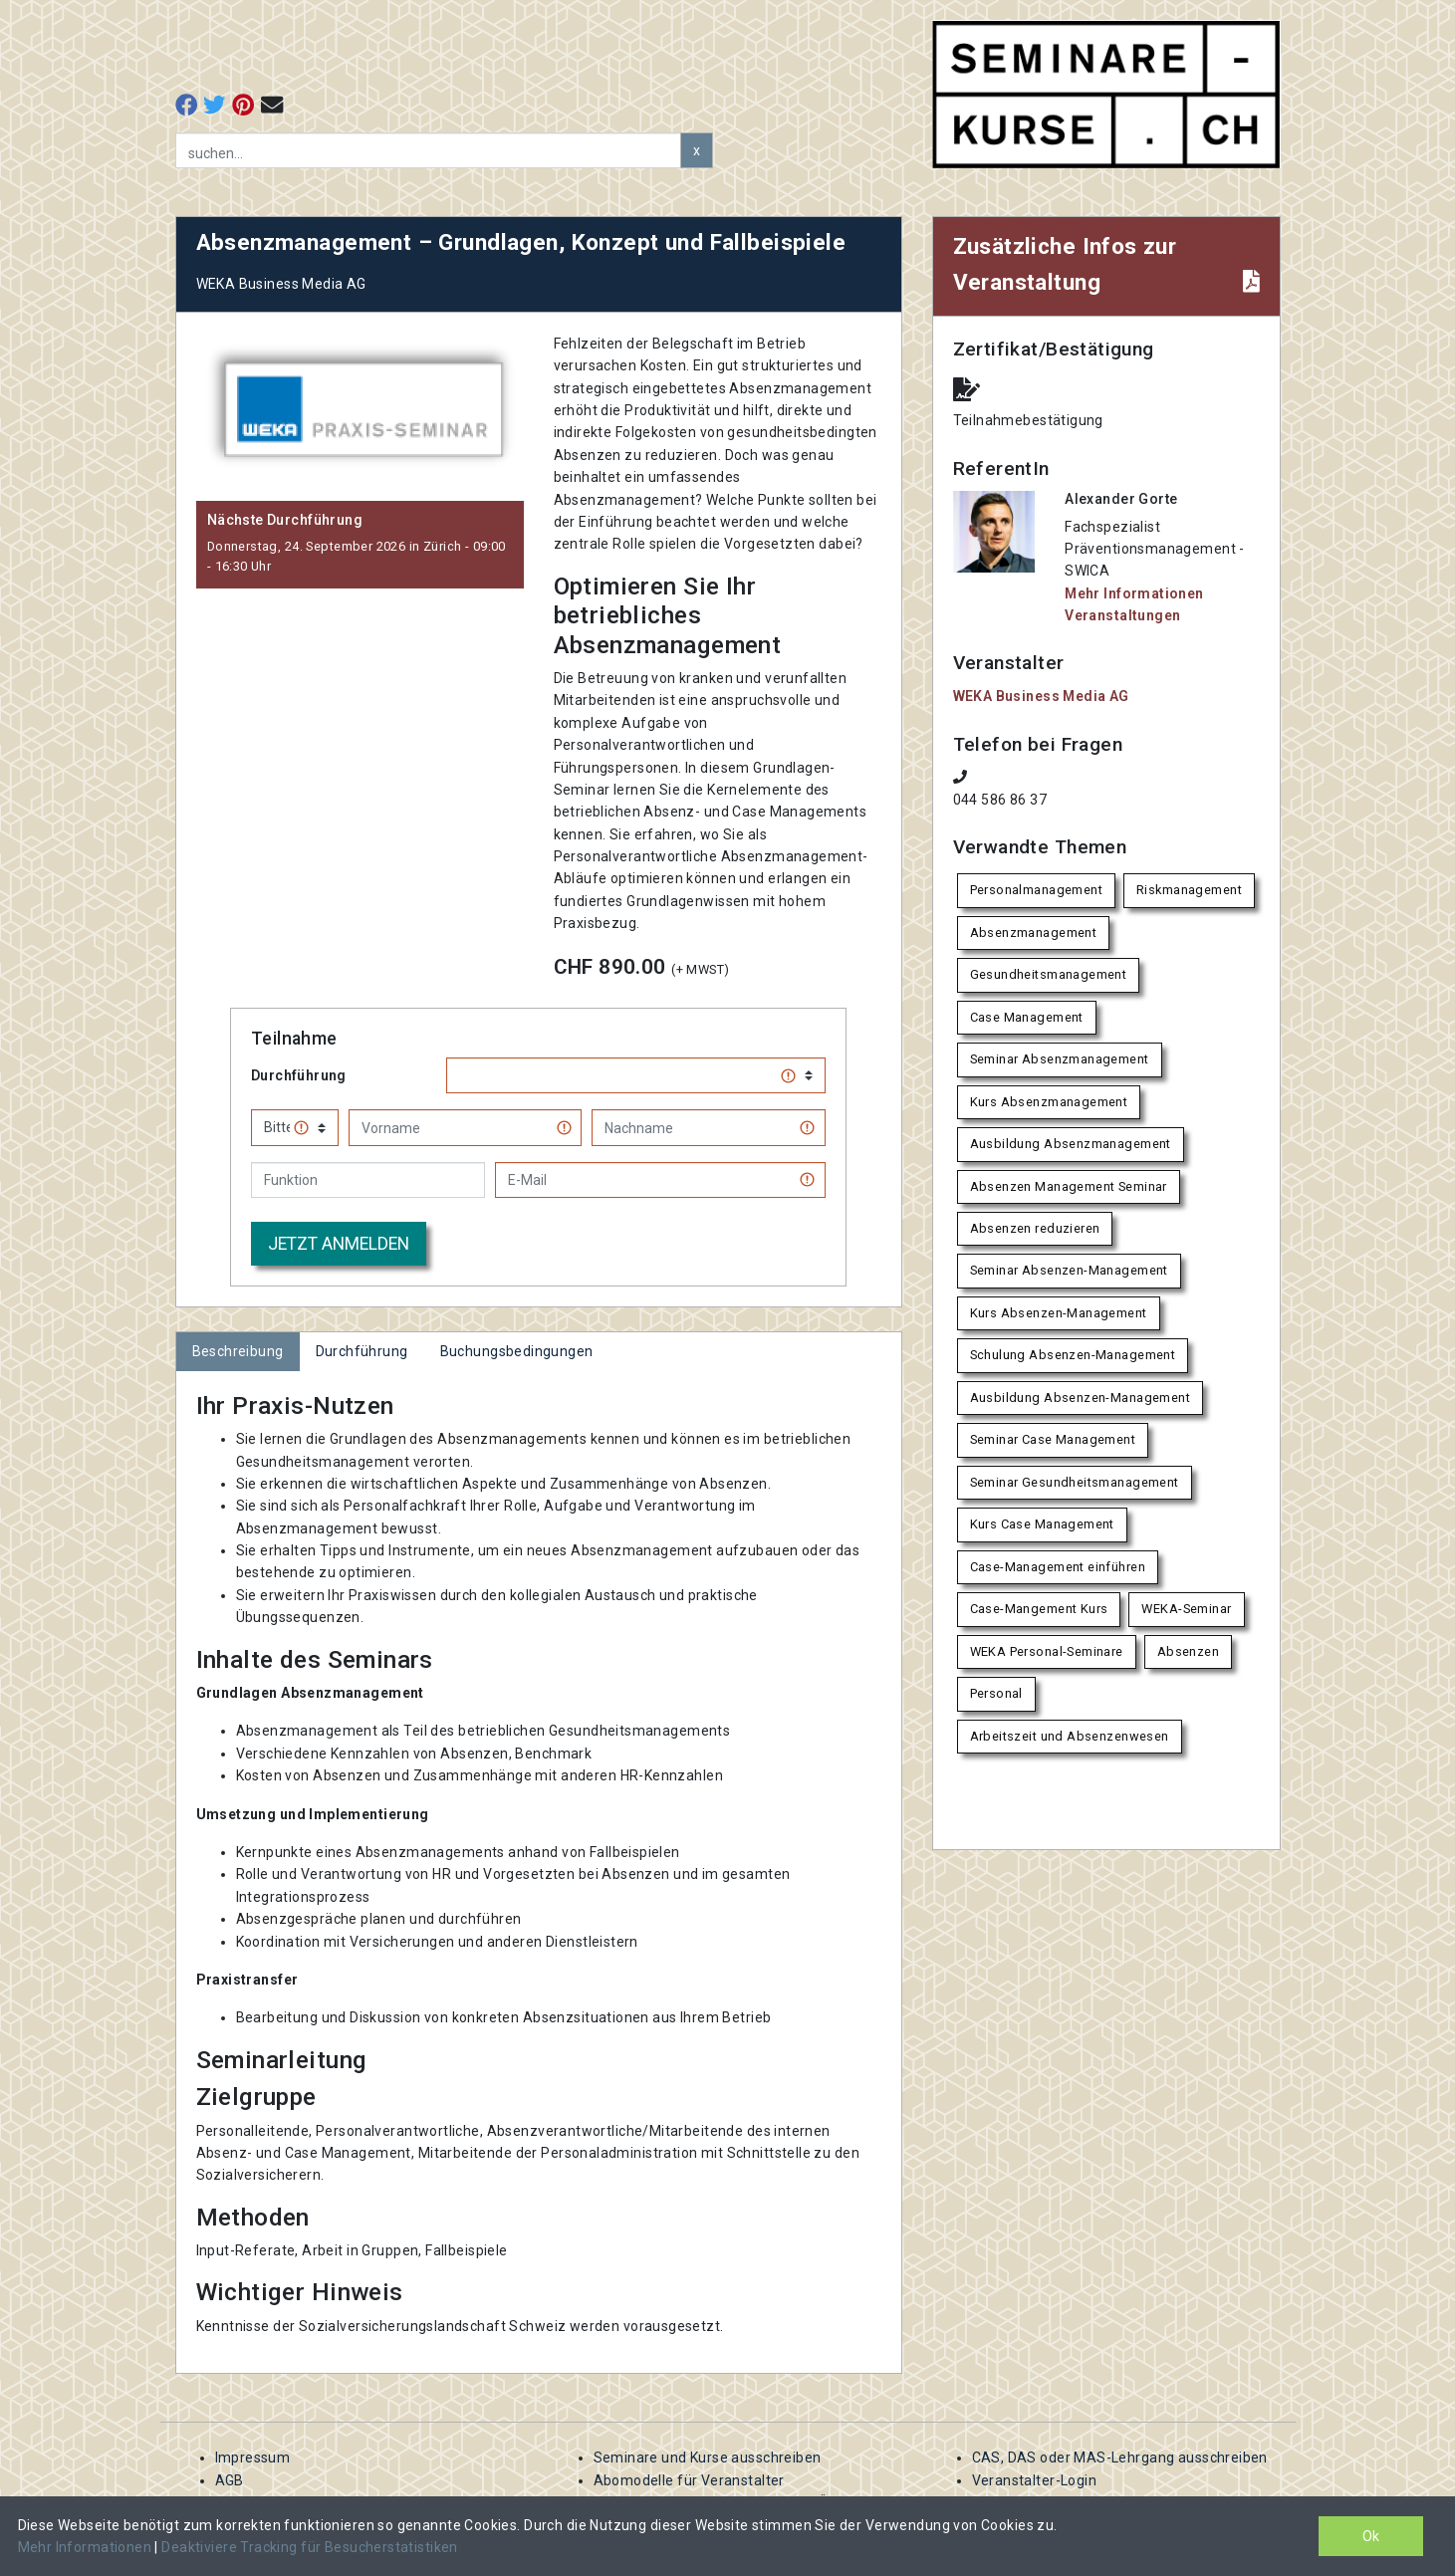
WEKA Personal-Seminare (1046, 1651)
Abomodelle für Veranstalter (689, 2480)
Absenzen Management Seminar (1068, 1186)
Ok (1370, 2536)
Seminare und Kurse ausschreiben (708, 2457)
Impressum (253, 2457)
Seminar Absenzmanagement (1059, 1059)
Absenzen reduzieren (1035, 1228)
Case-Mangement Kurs (1039, 1608)
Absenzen (1188, 1651)
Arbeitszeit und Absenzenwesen (1069, 1736)
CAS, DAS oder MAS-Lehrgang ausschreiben (1120, 2457)
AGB (229, 2480)
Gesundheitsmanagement (1048, 974)
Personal (996, 1693)
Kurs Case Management (1042, 1524)
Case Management (1027, 1017)
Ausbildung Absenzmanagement (1070, 1143)
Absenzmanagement (1033, 932)
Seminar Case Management (1053, 1439)
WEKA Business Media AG (1041, 696)
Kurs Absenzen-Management (1058, 1312)
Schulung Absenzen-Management (1073, 1354)
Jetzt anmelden (338, 1244)
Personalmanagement (1036, 889)
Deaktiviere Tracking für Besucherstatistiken (309, 2547)
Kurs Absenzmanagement (1049, 1101)
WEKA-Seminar (1186, 1608)
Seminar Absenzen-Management (1069, 1270)
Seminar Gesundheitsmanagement (1074, 1482)
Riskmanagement (1189, 889)
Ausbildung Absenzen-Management (1080, 1397)
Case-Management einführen (1058, 1566)
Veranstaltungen (1122, 615)
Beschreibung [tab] (238, 1351)
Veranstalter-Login (1034, 2480)
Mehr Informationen (86, 2547)
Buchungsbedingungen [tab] (517, 1351)
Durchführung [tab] (362, 1351)
